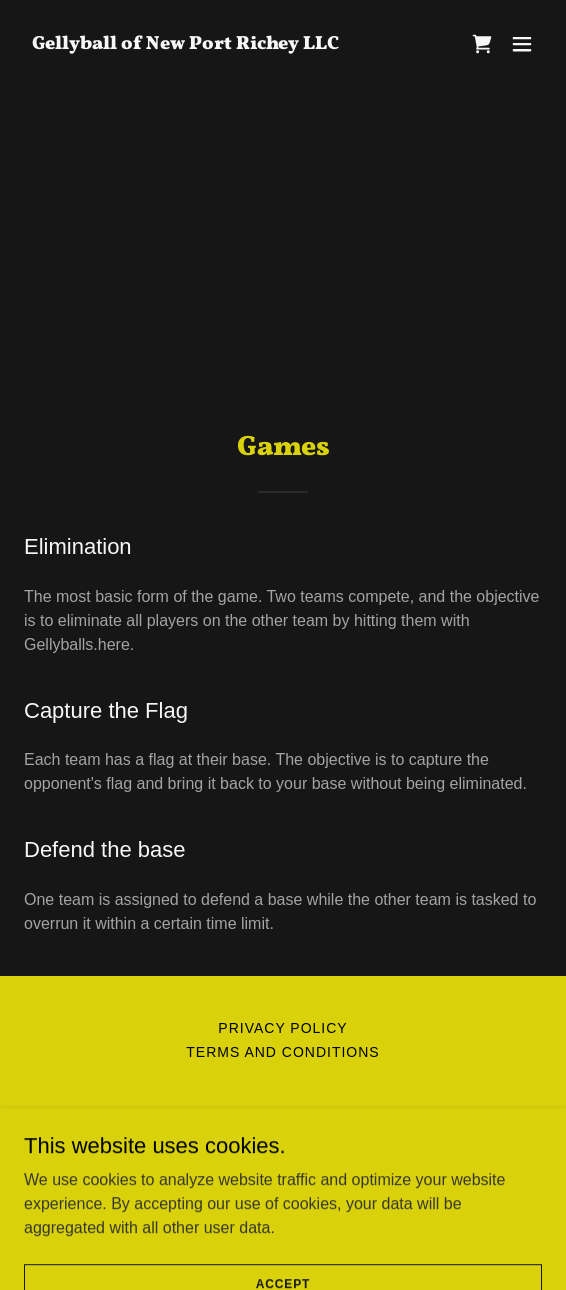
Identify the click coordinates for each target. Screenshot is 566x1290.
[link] (185, 43)
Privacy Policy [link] (282, 1028)
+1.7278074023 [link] (283, 1155)
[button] (522, 44)
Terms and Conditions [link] (282, 1052)
